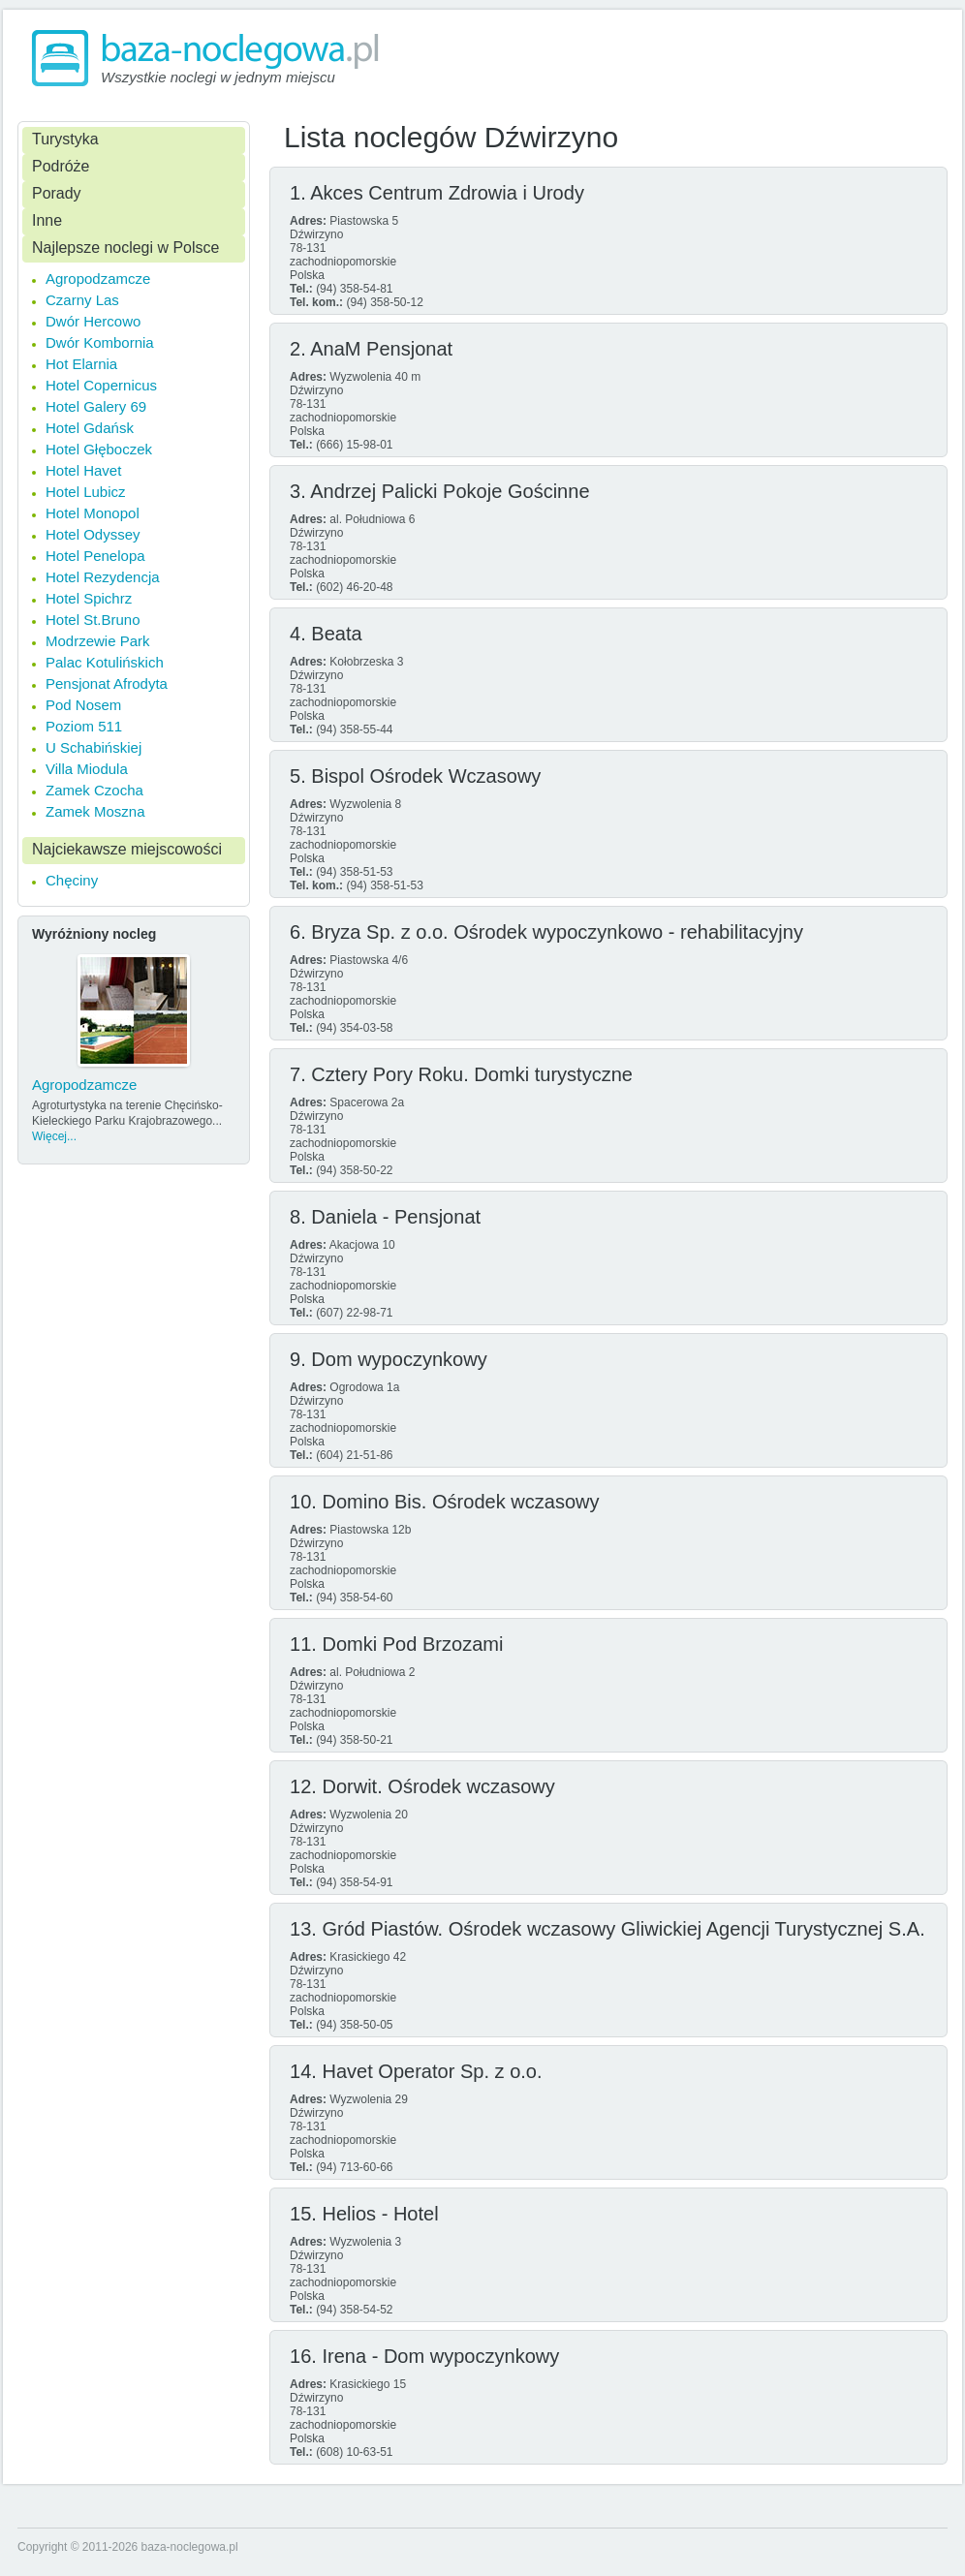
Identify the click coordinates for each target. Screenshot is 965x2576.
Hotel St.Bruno (93, 619)
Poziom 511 (84, 726)
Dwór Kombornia (100, 342)
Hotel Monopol (93, 513)
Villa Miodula (87, 768)
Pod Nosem (83, 705)
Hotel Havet (83, 470)
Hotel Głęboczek (99, 449)
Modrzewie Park (98, 641)
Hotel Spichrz (89, 598)
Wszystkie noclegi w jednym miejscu (218, 77)
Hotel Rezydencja (103, 577)
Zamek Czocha (94, 790)
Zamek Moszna (95, 811)
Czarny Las (82, 300)
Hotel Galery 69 (96, 406)
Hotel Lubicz (86, 491)
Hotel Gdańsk (90, 427)
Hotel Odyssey (93, 534)
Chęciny (72, 880)
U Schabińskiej (93, 747)
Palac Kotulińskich (105, 662)
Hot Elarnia (81, 364)
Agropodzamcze (98, 278)
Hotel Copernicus (101, 385)
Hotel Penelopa (95, 555)
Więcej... (54, 1136)
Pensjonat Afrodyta (107, 683)
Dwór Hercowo (93, 321)
